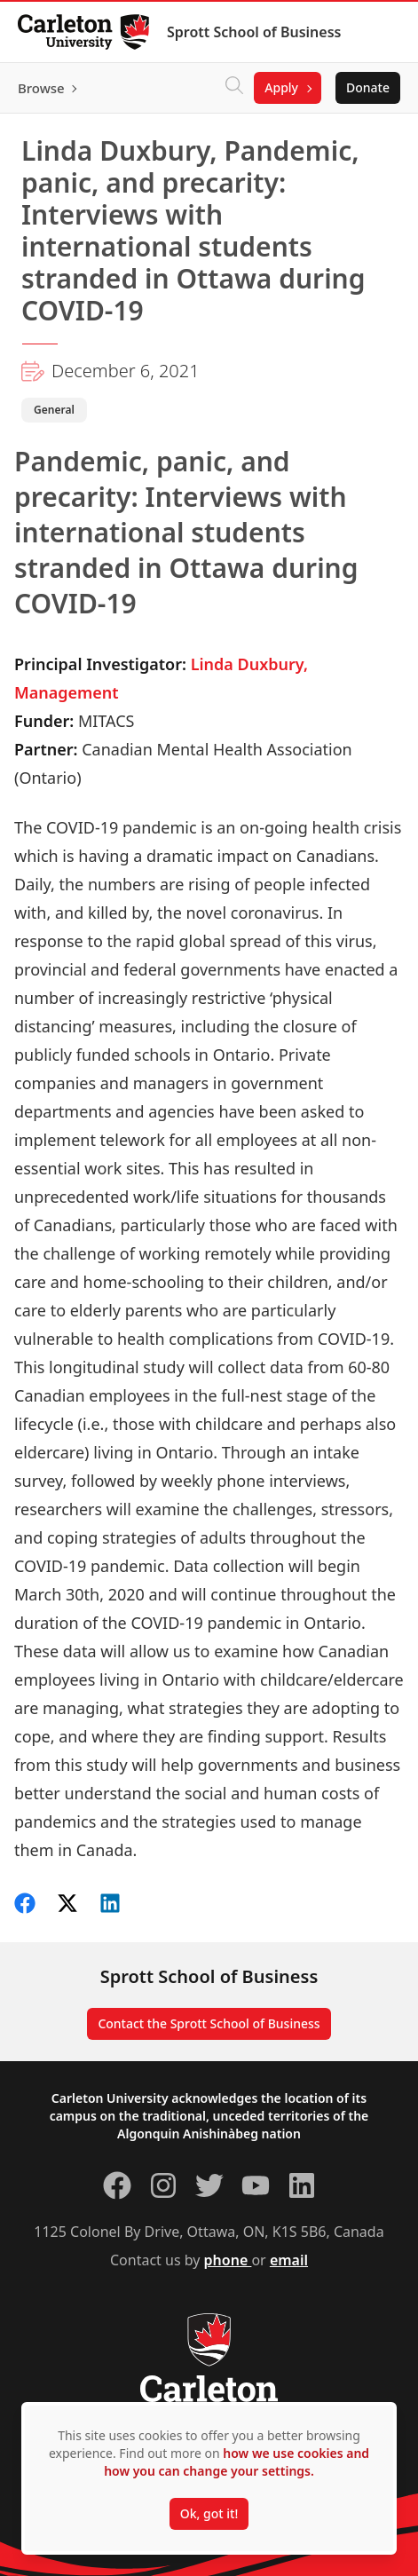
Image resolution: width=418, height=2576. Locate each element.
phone (228, 2260)
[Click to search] (234, 88)
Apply (281, 87)
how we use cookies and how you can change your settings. (236, 2462)
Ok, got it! (209, 2513)
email (289, 2260)
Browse (41, 88)
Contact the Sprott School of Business (208, 2023)
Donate (368, 87)
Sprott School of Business (254, 32)
